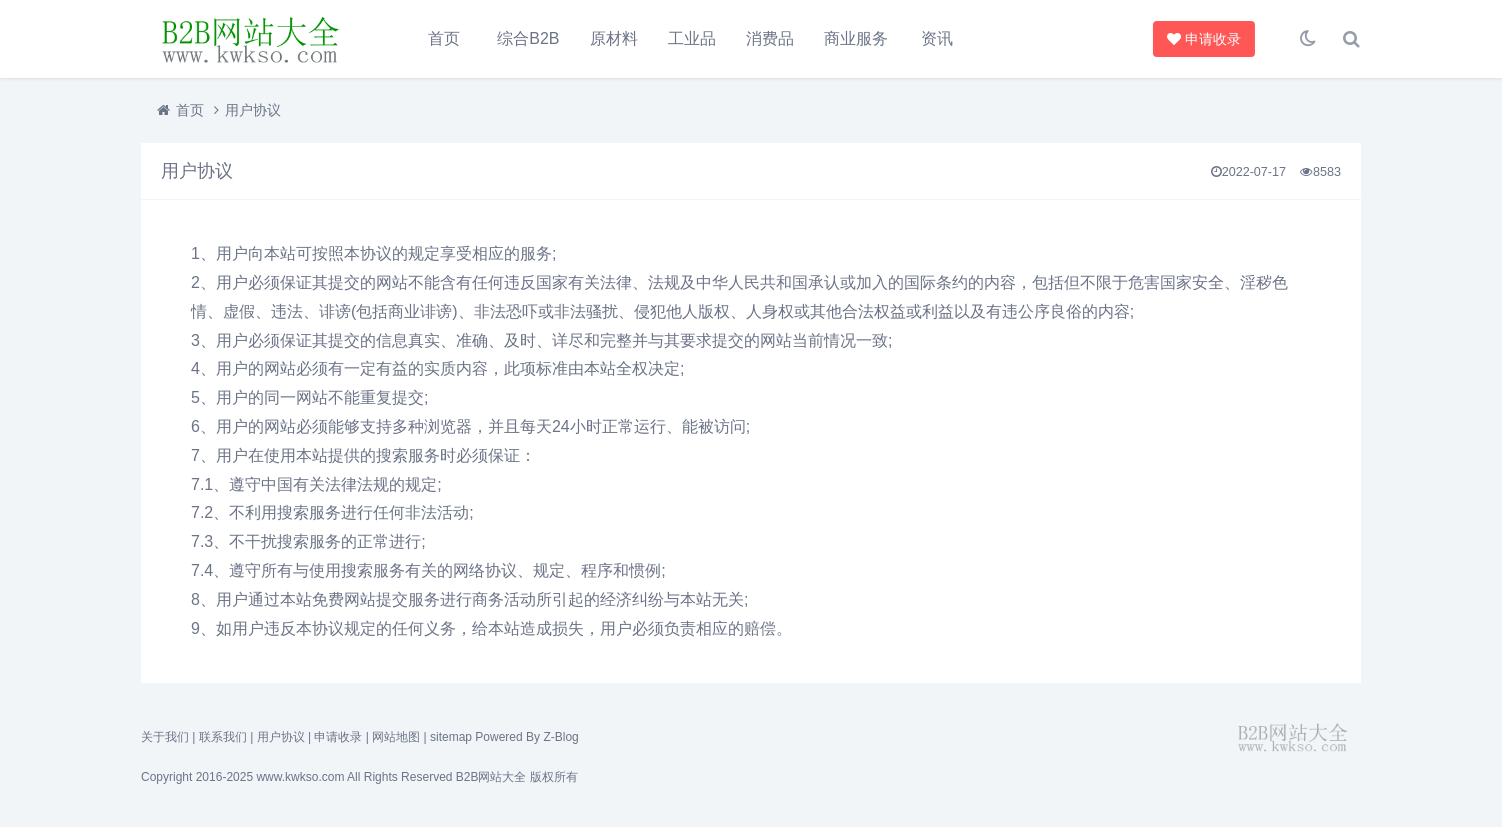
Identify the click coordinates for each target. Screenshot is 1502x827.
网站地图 (396, 737)
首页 (444, 38)
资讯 (937, 38)
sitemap (451, 737)
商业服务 (856, 38)
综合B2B (528, 38)
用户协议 (281, 737)
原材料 (614, 38)
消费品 (770, 38)
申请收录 (1206, 39)
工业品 (692, 38)
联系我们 (223, 737)
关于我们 (165, 737)
